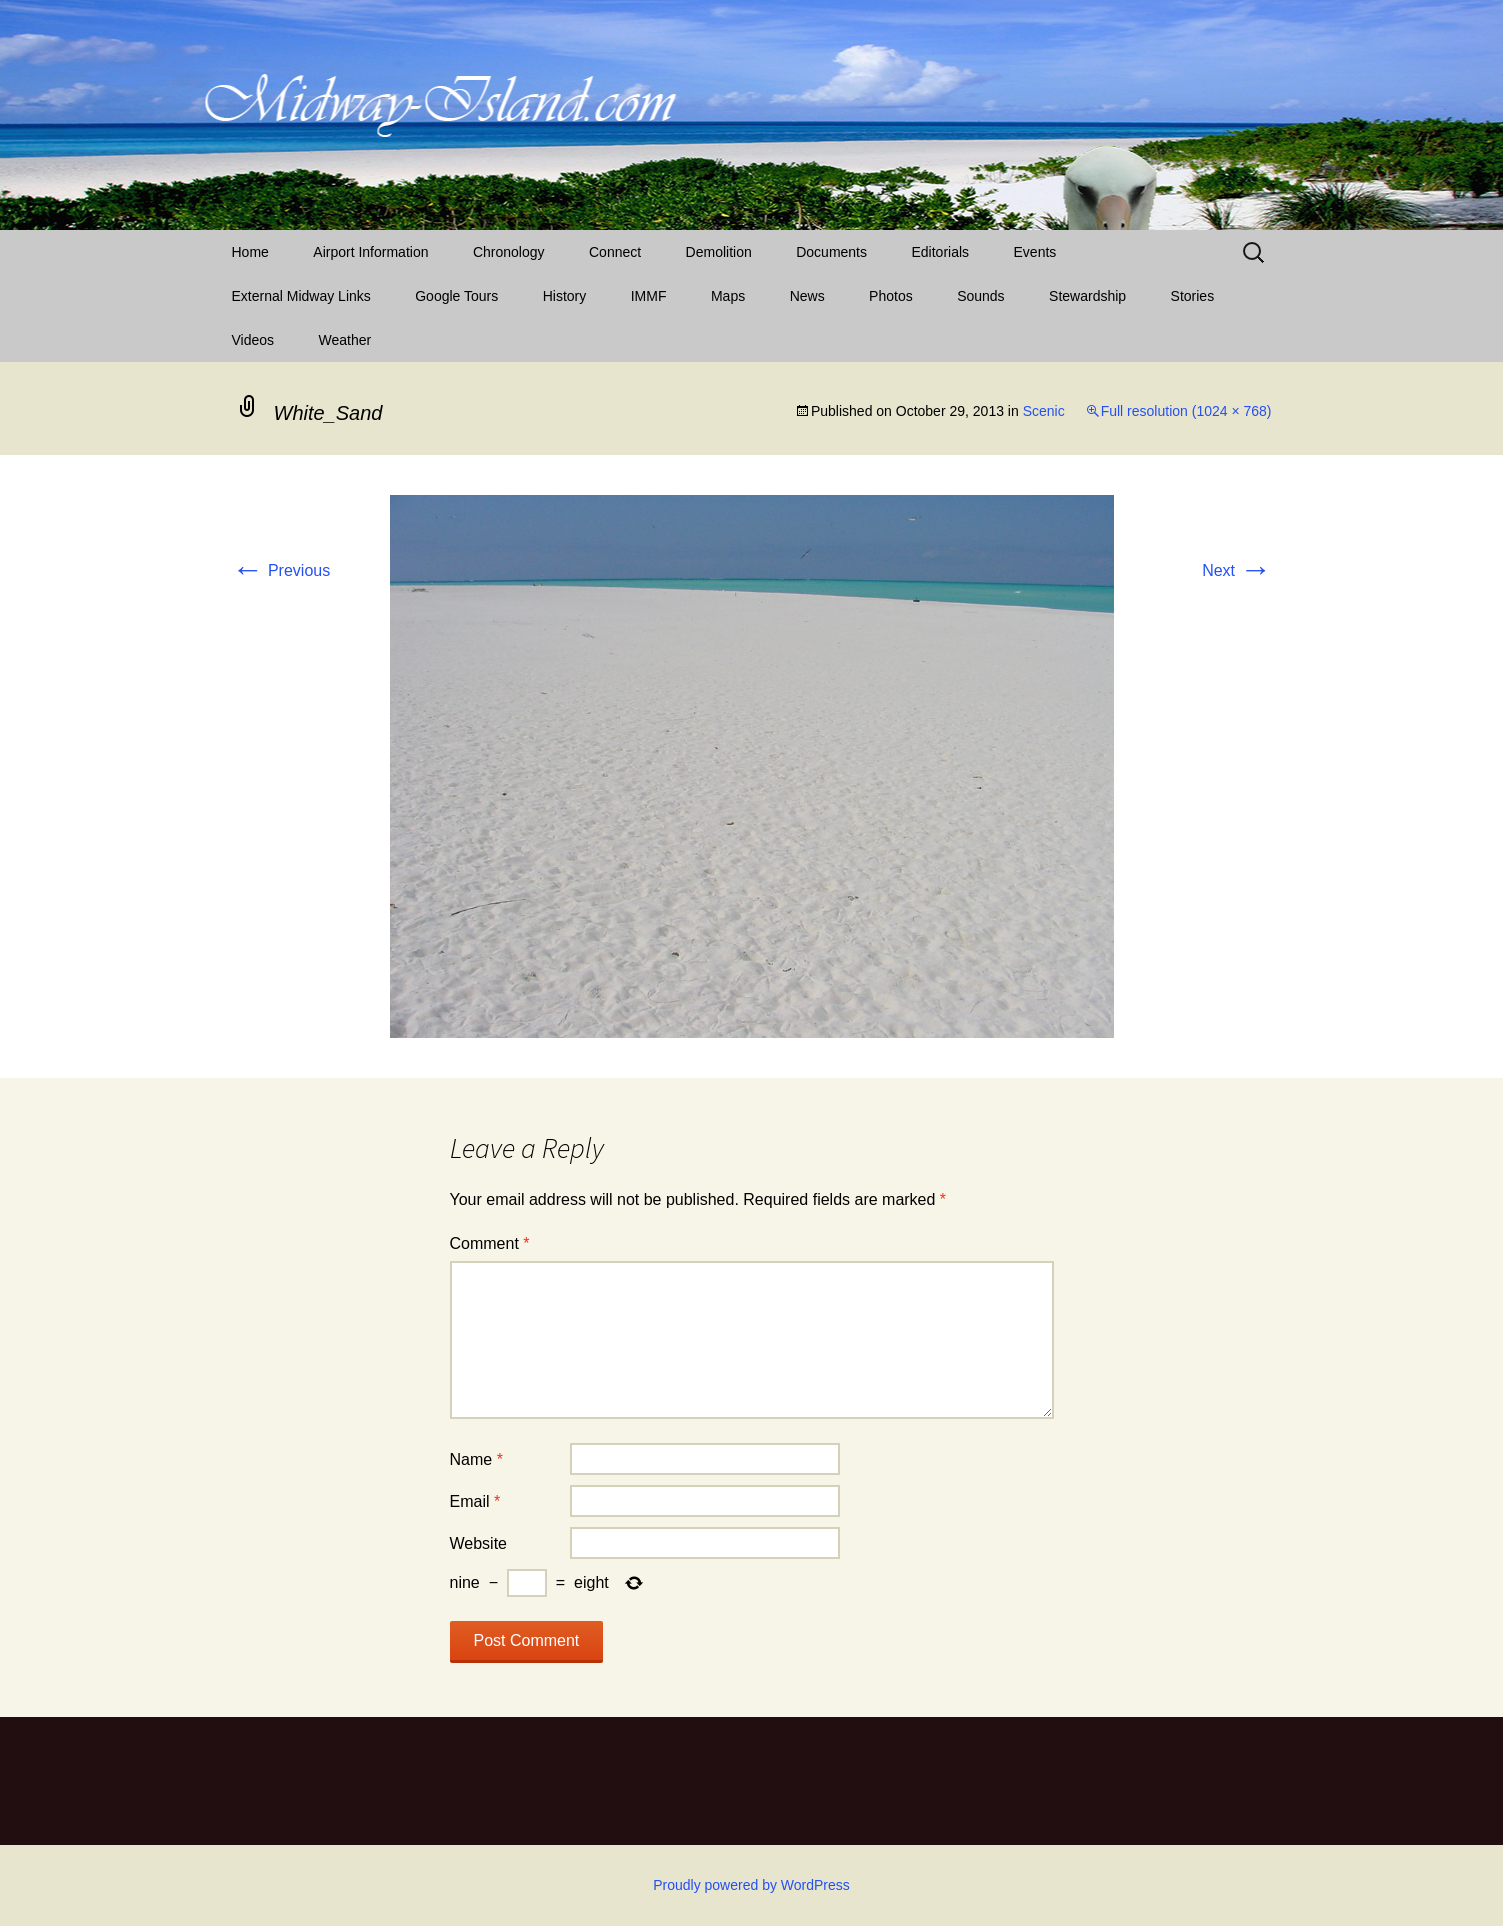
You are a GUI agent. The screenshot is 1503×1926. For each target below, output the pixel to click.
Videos (253, 340)
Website (479, 1543)
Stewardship (1087, 296)
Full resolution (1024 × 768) (1186, 411)
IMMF (649, 296)
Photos (891, 296)
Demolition (719, 252)
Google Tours (456, 296)
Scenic (1044, 411)
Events (1035, 252)
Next (1236, 570)
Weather (345, 340)
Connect (615, 252)
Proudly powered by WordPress (751, 1885)
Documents (831, 252)
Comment (490, 1243)
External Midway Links (301, 296)
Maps (728, 296)
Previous (281, 570)
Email (475, 1501)
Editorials (940, 252)
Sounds (980, 296)
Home (250, 252)
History (565, 296)
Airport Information (370, 252)
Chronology (509, 252)
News (807, 296)
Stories (1193, 296)
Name (476, 1459)
